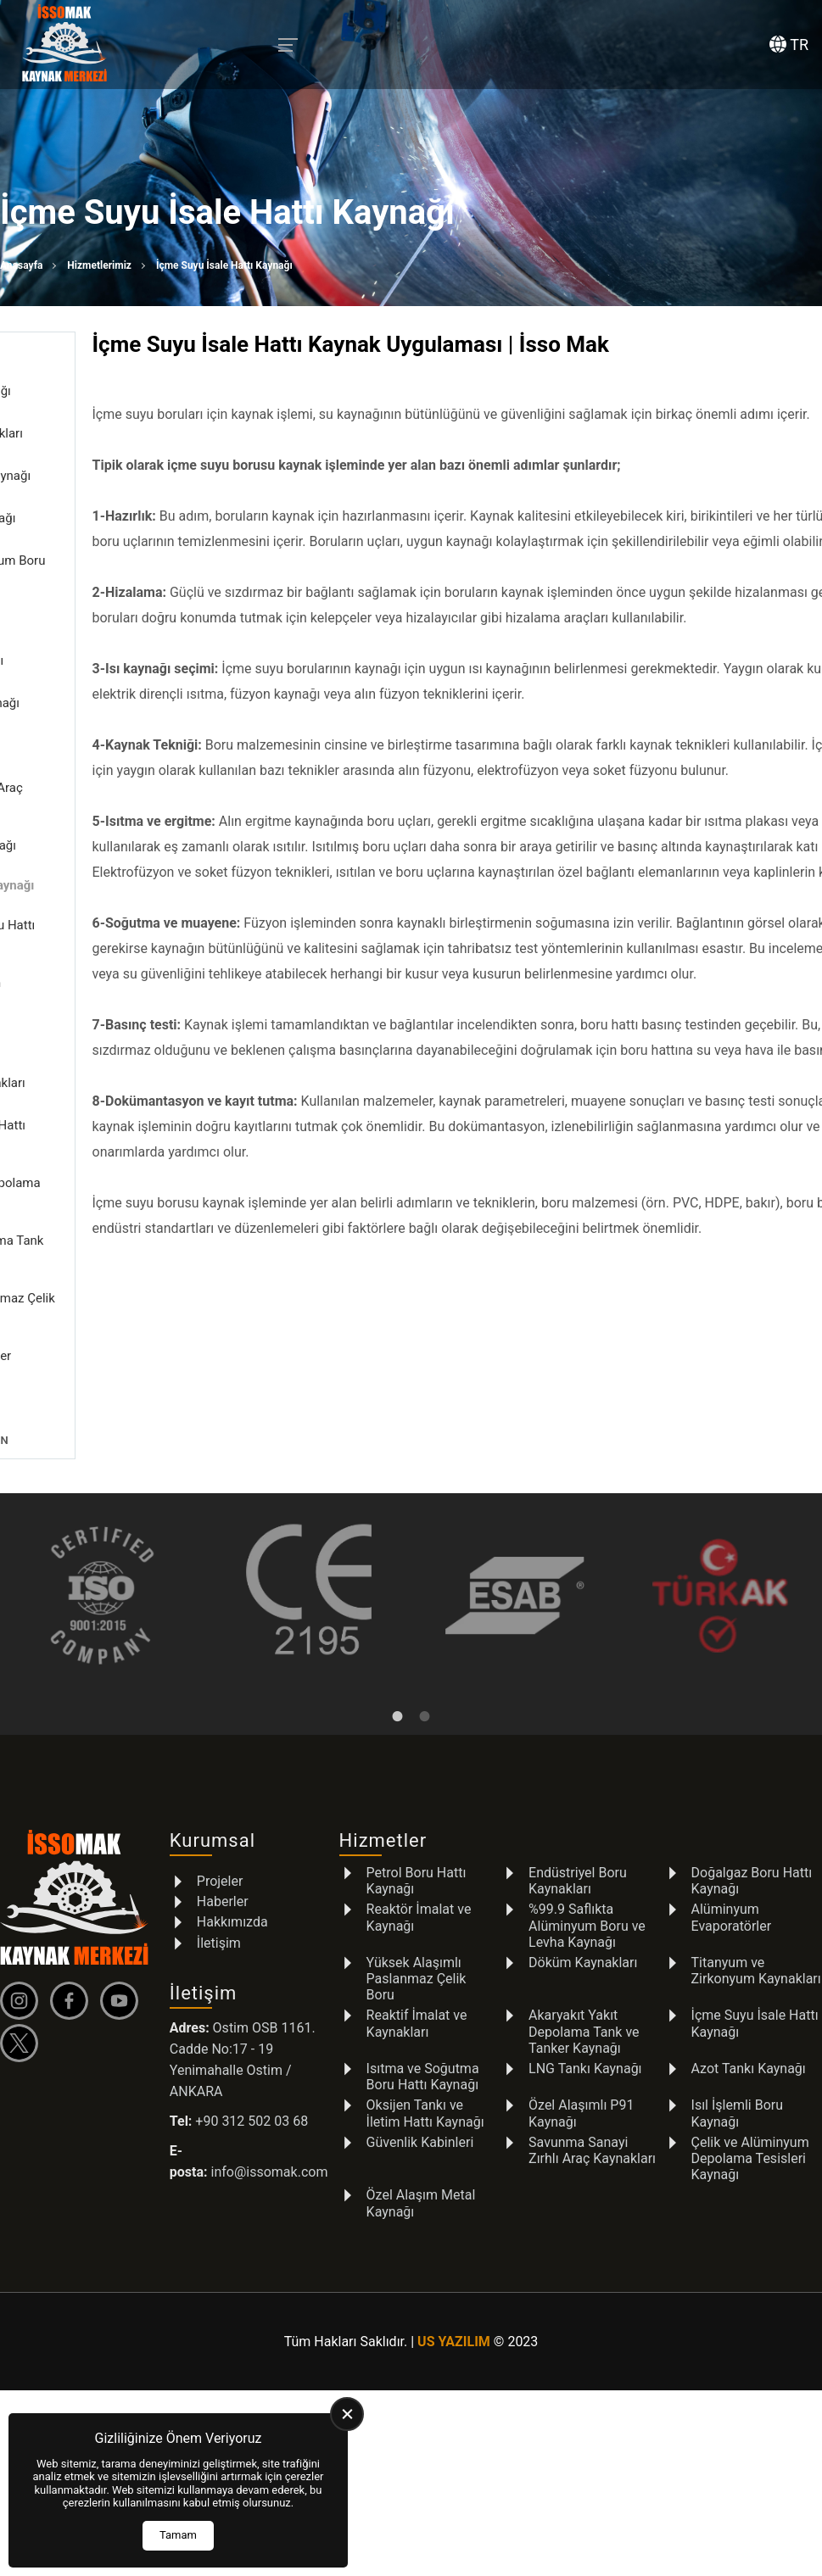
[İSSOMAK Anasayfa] (64, 44)
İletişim (219, 1898)
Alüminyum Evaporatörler (731, 1873)
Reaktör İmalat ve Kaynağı (419, 1873)
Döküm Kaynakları (582, 1918)
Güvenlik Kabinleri (420, 2097)
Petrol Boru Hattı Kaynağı (416, 1836)
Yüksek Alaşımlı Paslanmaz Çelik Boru (416, 1934)
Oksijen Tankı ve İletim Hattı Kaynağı (425, 2069)
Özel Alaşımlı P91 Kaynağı (581, 2069)
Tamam (178, 2535)
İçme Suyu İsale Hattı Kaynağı (755, 1979)
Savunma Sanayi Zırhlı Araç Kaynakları (592, 2105)
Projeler (220, 1837)
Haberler (223, 1857)
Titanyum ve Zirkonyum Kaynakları (756, 1926)
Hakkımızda (232, 1878)
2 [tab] (425, 1671)
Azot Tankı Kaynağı (748, 2024)
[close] (347, 2414)
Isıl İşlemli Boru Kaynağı (737, 2069)
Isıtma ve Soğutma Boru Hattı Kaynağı (422, 2032)
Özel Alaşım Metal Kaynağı (421, 2159)
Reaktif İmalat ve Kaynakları (416, 1979)
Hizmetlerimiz (99, 265)
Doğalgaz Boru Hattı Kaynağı (752, 1836)
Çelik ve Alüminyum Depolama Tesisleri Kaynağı (750, 2113)
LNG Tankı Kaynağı (585, 2024)
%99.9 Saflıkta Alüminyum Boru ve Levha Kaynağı (587, 1881)
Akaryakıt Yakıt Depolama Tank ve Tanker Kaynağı (584, 1987)
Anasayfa (21, 265)
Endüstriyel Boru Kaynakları (577, 1836)
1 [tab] (397, 1671)
